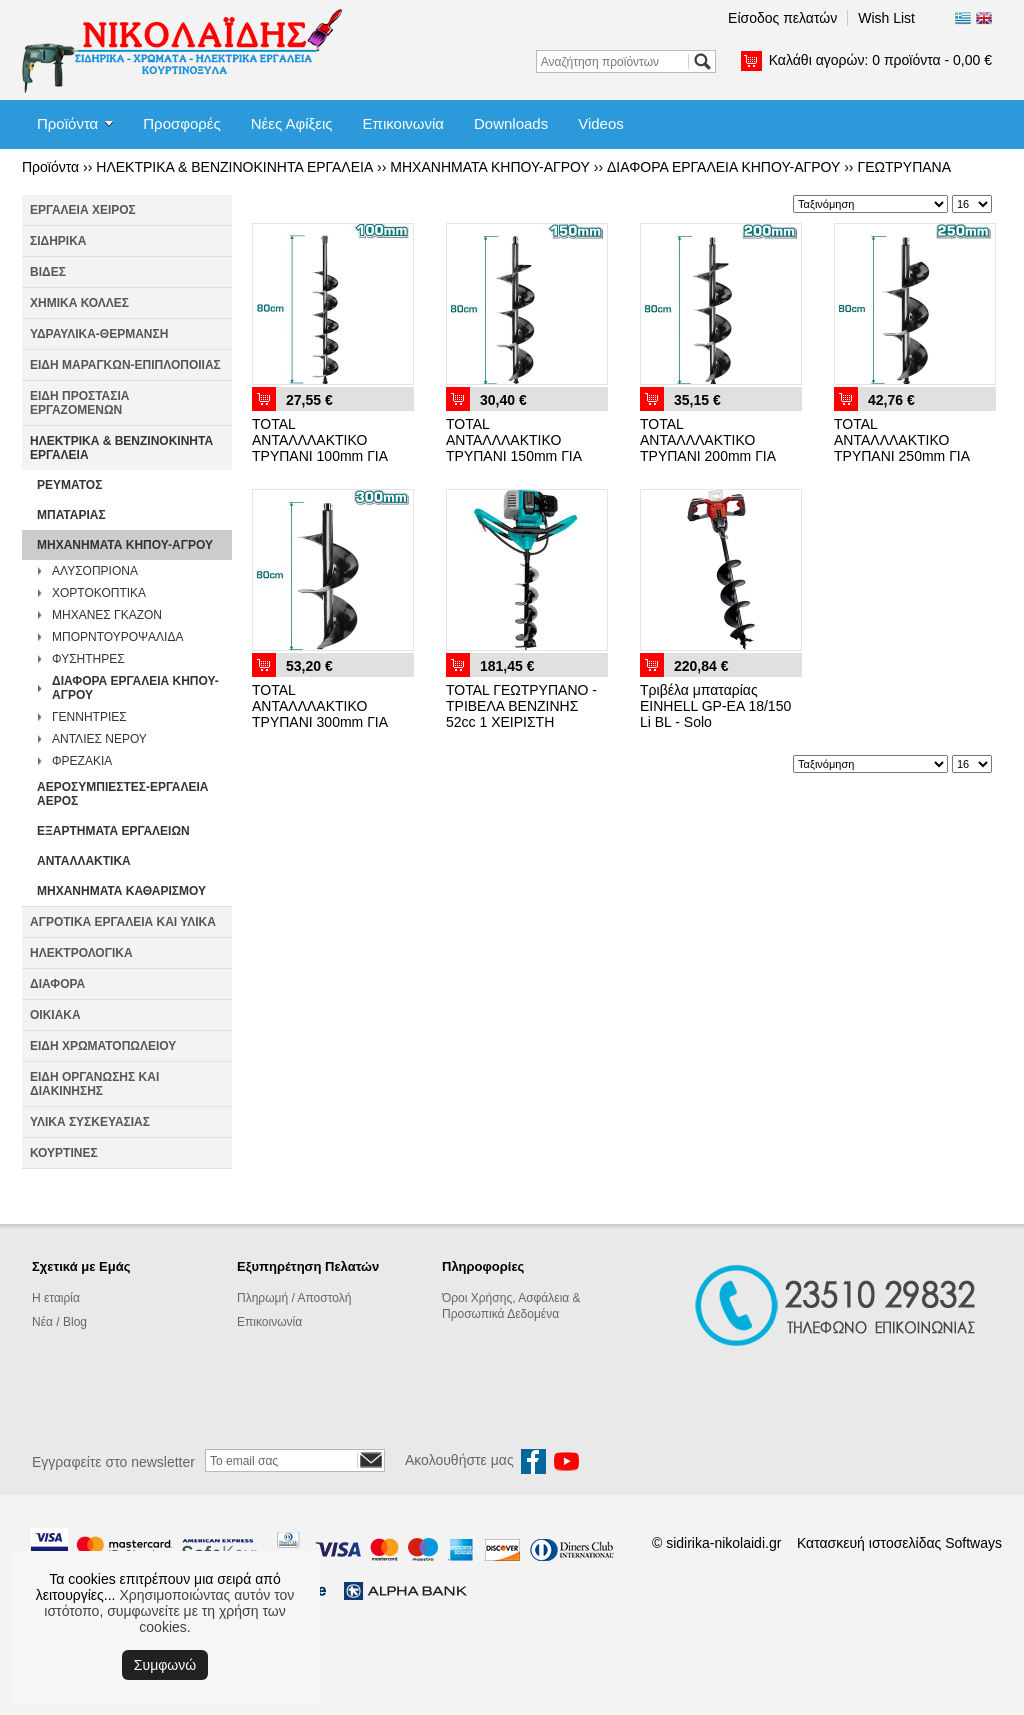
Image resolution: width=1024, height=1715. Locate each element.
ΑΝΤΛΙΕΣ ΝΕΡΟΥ (99, 739)
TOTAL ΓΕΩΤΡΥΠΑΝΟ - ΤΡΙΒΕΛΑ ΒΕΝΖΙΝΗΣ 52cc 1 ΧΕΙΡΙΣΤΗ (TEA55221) (521, 714)
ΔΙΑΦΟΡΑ (57, 984)
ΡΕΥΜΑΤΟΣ (69, 485)
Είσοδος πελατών (782, 18)
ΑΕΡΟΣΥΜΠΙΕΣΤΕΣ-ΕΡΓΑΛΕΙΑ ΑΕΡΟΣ (123, 794)
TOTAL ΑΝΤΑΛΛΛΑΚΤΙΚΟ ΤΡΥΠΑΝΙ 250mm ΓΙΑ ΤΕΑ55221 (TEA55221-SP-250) (907, 456)
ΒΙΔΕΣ (48, 272)
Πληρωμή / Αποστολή (294, 1298)
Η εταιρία (56, 1298)
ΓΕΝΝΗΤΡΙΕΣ (89, 717)
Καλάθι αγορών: (880, 60)
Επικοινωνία (403, 123)
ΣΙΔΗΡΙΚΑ (58, 241)
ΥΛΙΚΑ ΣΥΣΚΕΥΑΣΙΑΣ (90, 1122)
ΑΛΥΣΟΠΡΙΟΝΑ (95, 571)
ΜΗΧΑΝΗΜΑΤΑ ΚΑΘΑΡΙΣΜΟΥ (121, 891)
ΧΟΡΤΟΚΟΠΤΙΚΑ (99, 593)
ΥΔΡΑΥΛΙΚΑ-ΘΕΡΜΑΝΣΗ (99, 334)
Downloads (511, 123)
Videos (601, 123)
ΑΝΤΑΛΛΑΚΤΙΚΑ (84, 861)
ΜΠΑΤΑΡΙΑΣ (71, 515)
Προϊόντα (67, 123)
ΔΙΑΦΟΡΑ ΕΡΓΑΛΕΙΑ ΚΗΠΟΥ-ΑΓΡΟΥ (723, 167)
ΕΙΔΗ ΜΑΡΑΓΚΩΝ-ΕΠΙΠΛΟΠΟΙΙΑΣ (125, 365)
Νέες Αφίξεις (292, 123)
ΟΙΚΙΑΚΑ (55, 1015)
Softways (973, 1543)
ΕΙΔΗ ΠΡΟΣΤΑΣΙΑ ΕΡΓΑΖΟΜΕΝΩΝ (79, 403)
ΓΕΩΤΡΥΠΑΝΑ (904, 167)
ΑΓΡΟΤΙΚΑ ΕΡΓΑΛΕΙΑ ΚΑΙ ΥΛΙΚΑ (123, 922)
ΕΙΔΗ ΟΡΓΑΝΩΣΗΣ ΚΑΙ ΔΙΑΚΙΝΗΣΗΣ (94, 1084)
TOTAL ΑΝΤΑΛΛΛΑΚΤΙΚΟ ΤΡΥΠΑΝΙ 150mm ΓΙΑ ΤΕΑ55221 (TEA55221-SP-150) (519, 456)
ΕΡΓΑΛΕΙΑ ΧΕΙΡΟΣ (83, 210)
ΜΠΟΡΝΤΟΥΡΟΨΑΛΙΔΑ (117, 637)
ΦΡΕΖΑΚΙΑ (82, 761)
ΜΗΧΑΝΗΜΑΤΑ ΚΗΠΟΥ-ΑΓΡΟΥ (490, 167)
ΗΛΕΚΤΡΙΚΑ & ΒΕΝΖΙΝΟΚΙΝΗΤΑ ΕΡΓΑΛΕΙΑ (234, 167)
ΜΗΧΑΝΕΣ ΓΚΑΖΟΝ (107, 615)
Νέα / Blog (59, 1322)
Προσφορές (181, 123)
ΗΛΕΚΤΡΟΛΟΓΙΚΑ (81, 953)
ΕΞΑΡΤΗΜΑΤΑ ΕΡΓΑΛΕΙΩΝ (113, 831)
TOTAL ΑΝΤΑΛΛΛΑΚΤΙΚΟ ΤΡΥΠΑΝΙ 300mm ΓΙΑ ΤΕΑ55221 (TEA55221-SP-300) (325, 722)
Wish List (886, 18)
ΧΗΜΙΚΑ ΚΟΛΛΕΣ (79, 303)
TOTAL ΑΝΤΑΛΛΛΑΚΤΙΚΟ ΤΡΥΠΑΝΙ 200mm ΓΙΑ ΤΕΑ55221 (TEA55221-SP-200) (713, 456)
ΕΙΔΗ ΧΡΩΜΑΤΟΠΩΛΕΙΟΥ (103, 1046)
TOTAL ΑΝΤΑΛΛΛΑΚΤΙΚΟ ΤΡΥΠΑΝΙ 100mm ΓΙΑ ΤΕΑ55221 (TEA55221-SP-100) (325, 456)
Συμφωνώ (165, 1665)
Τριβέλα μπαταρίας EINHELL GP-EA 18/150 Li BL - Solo (715, 706)
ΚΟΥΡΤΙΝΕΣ (64, 1153)
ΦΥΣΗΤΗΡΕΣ (88, 659)
